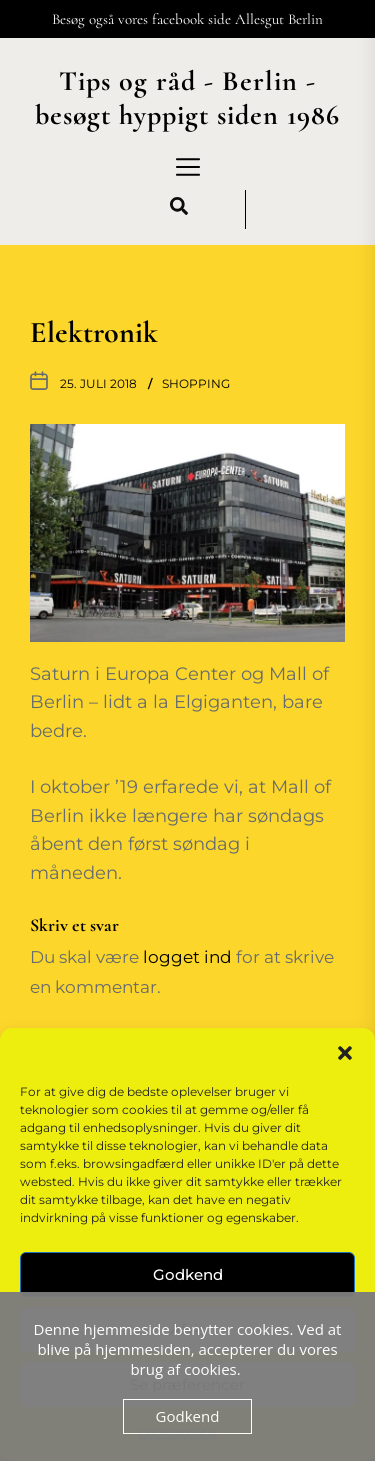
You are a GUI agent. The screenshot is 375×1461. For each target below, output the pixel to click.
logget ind (187, 956)
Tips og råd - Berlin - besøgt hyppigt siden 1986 (187, 98)
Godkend (188, 1274)
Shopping (196, 383)
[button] (345, 1053)
